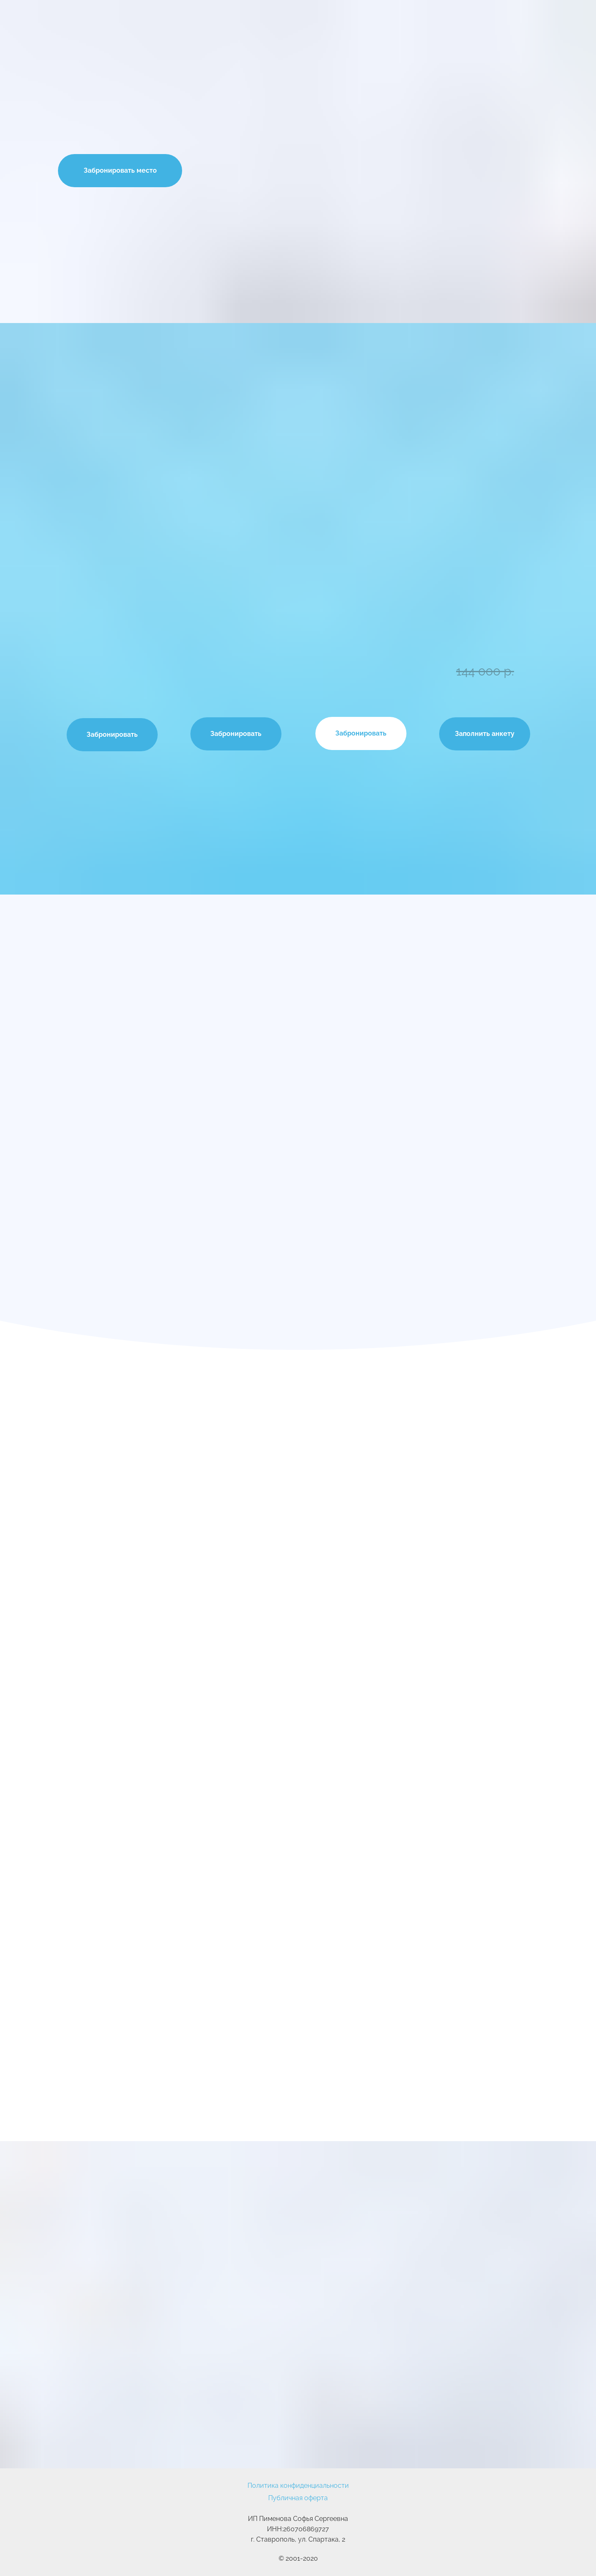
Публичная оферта (298, 2498)
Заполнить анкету (484, 734)
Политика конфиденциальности (298, 2485)
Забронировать (112, 734)
